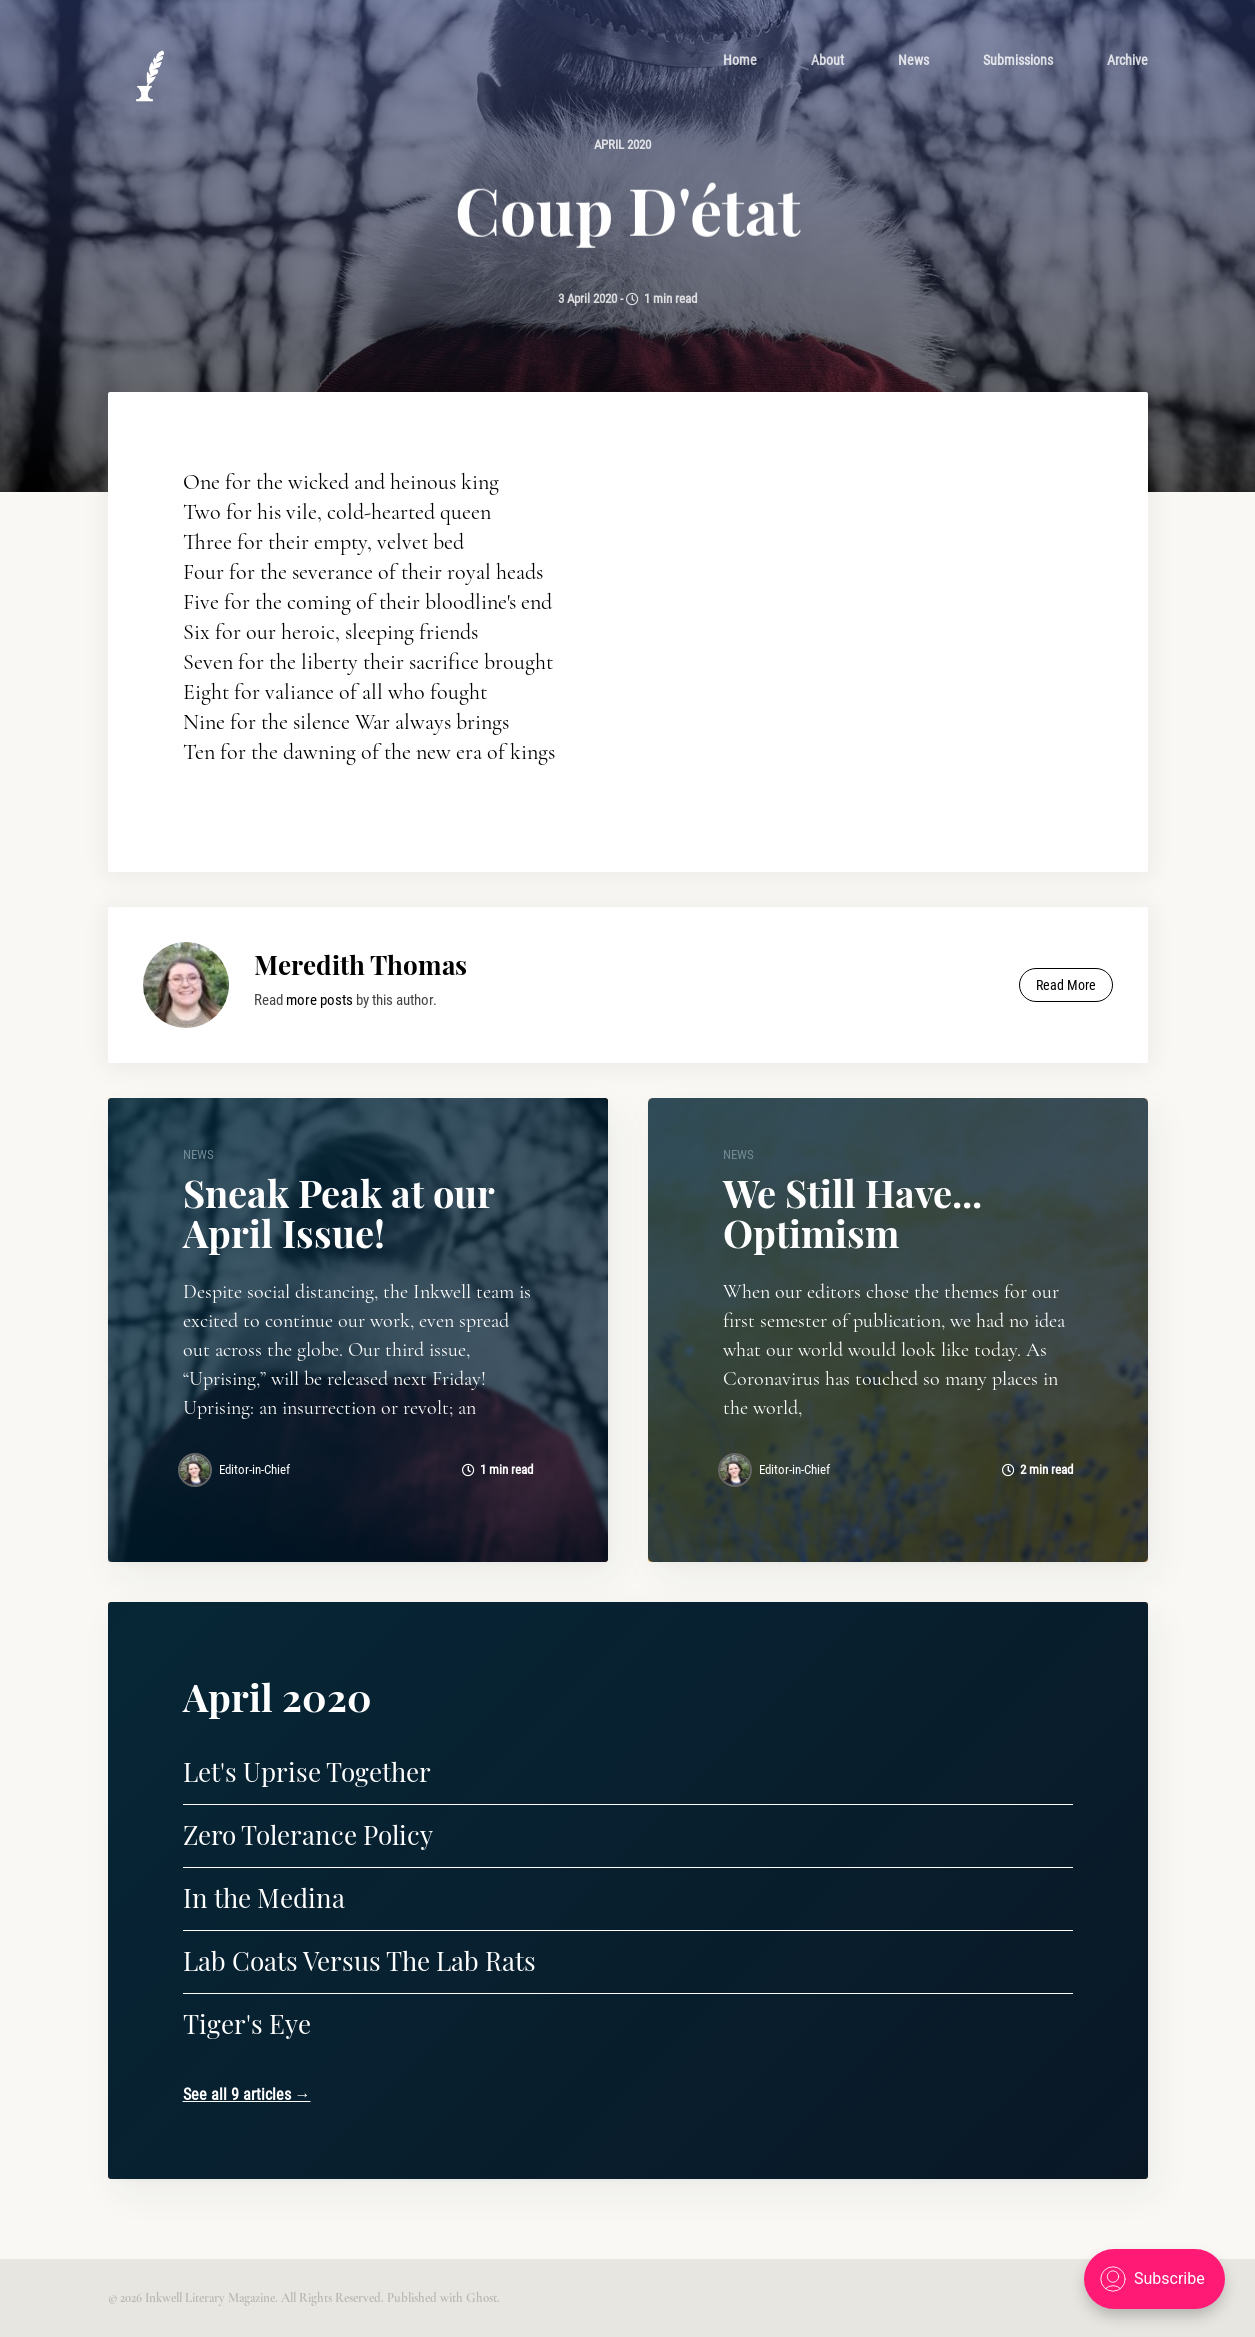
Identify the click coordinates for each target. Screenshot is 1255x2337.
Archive (1127, 60)
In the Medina (264, 1897)
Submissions (1018, 60)
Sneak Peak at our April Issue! (338, 1212)
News (913, 60)
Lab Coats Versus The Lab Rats (359, 1960)
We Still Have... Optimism (852, 1212)
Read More (1066, 985)
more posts (319, 1000)
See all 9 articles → (247, 2094)
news (198, 1154)
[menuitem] (740, 60)
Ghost (481, 2298)
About (827, 60)
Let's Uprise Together (307, 1771)
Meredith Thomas (360, 964)
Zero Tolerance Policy (308, 1834)
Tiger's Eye (247, 2023)
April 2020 (622, 144)
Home (740, 60)
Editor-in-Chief (254, 1469)
